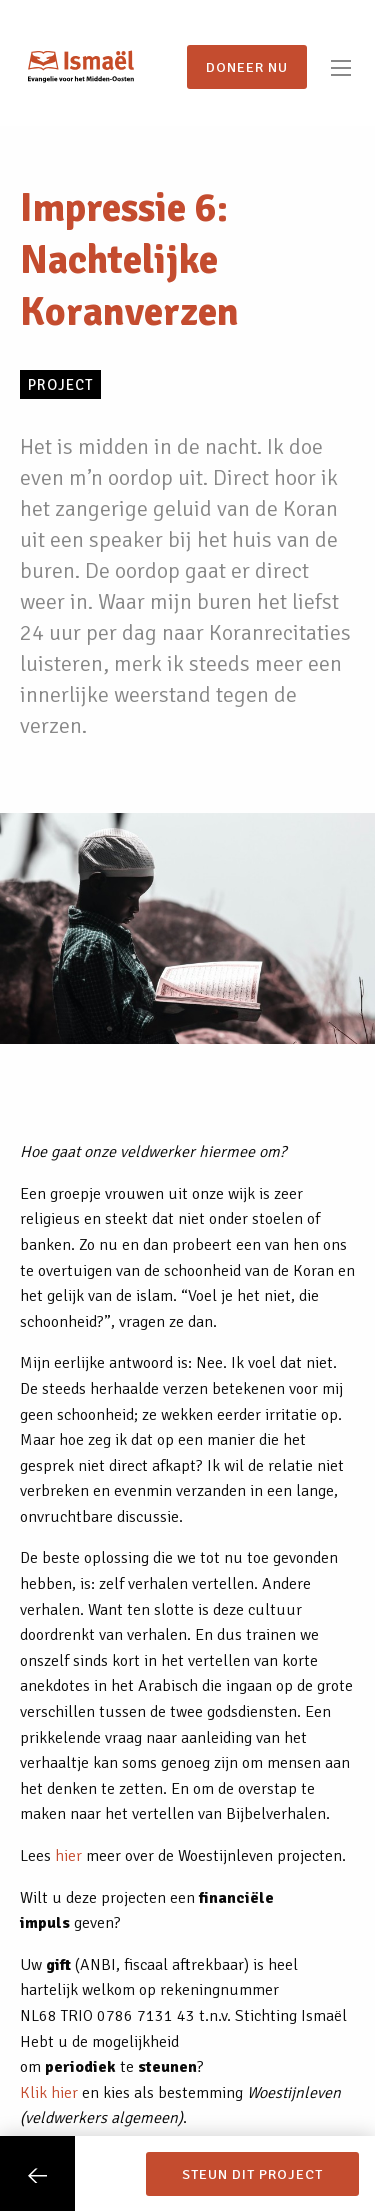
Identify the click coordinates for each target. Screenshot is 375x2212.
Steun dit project (252, 2174)
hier (68, 1856)
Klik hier (49, 2093)
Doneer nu (247, 67)
